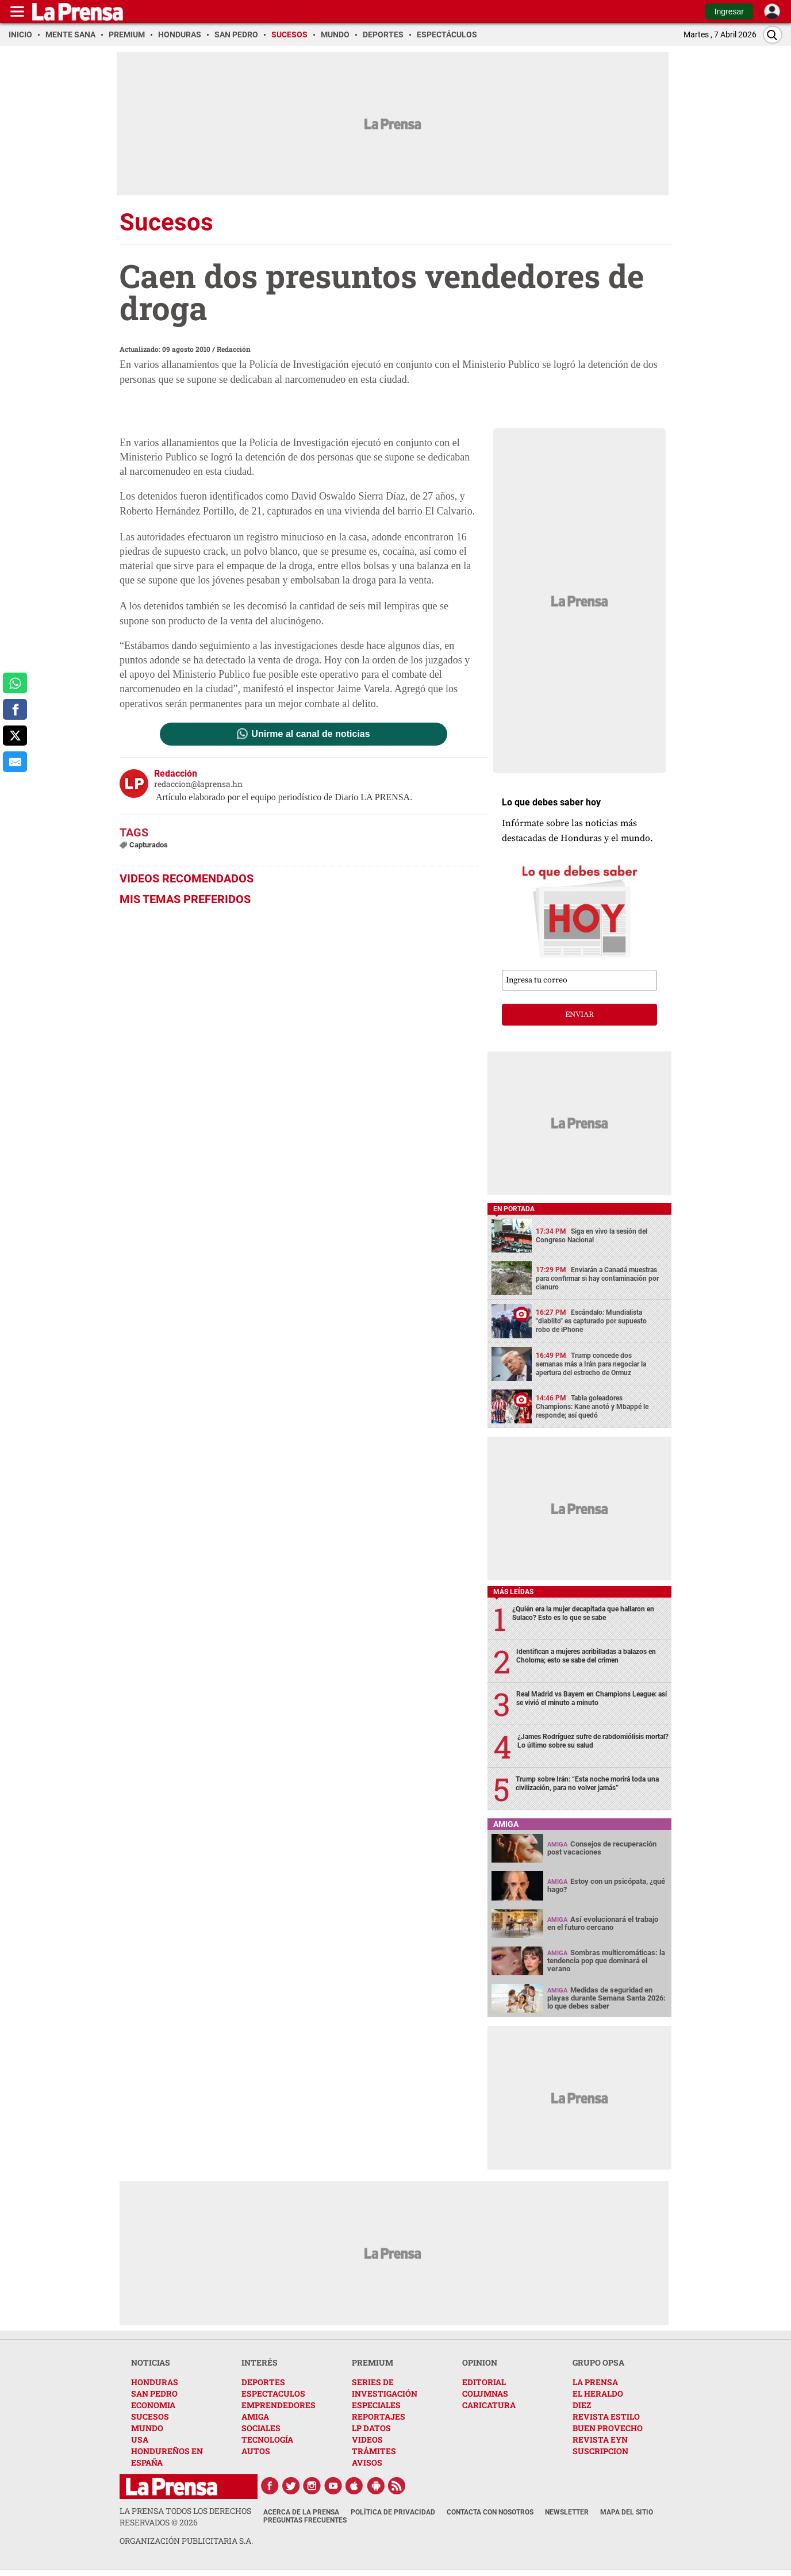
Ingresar (729, 11)
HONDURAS (154, 2382)
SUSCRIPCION (600, 2451)
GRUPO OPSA (598, 2362)
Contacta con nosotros (490, 2512)
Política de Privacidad (393, 2512)
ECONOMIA (153, 2405)
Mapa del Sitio (626, 2512)
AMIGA (255, 2416)
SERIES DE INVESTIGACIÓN (384, 2388)
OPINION (479, 2362)
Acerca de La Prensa (301, 2512)
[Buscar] (772, 35)
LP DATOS (371, 2428)
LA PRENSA (595, 2382)
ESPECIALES (376, 2405)
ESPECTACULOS (273, 2393)
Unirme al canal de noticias (310, 734)
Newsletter (567, 2512)
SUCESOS (150, 2416)
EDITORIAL (484, 2382)
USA (139, 2439)
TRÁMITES (374, 2451)
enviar (579, 1014)
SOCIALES (261, 2428)
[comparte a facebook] (15, 709)
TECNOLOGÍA (267, 2439)
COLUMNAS (485, 2393)
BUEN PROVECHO (608, 2428)
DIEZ (582, 2405)
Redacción (234, 349)
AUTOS (255, 2451)
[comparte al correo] (15, 761)
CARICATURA (489, 2405)
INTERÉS (259, 2362)
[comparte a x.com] (15, 735)
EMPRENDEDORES (278, 2405)
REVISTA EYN (600, 2439)
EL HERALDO (598, 2393)
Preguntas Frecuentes (305, 2520)
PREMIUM (372, 2362)
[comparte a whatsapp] (15, 683)
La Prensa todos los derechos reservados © (185, 2516)
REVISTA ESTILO (606, 2416)
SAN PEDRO (154, 2393)
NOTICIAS (150, 2362)
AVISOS (367, 2462)
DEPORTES (263, 2382)
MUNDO (147, 2428)
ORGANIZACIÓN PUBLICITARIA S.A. (186, 2540)
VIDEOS (367, 2439)
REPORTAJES (378, 2416)
